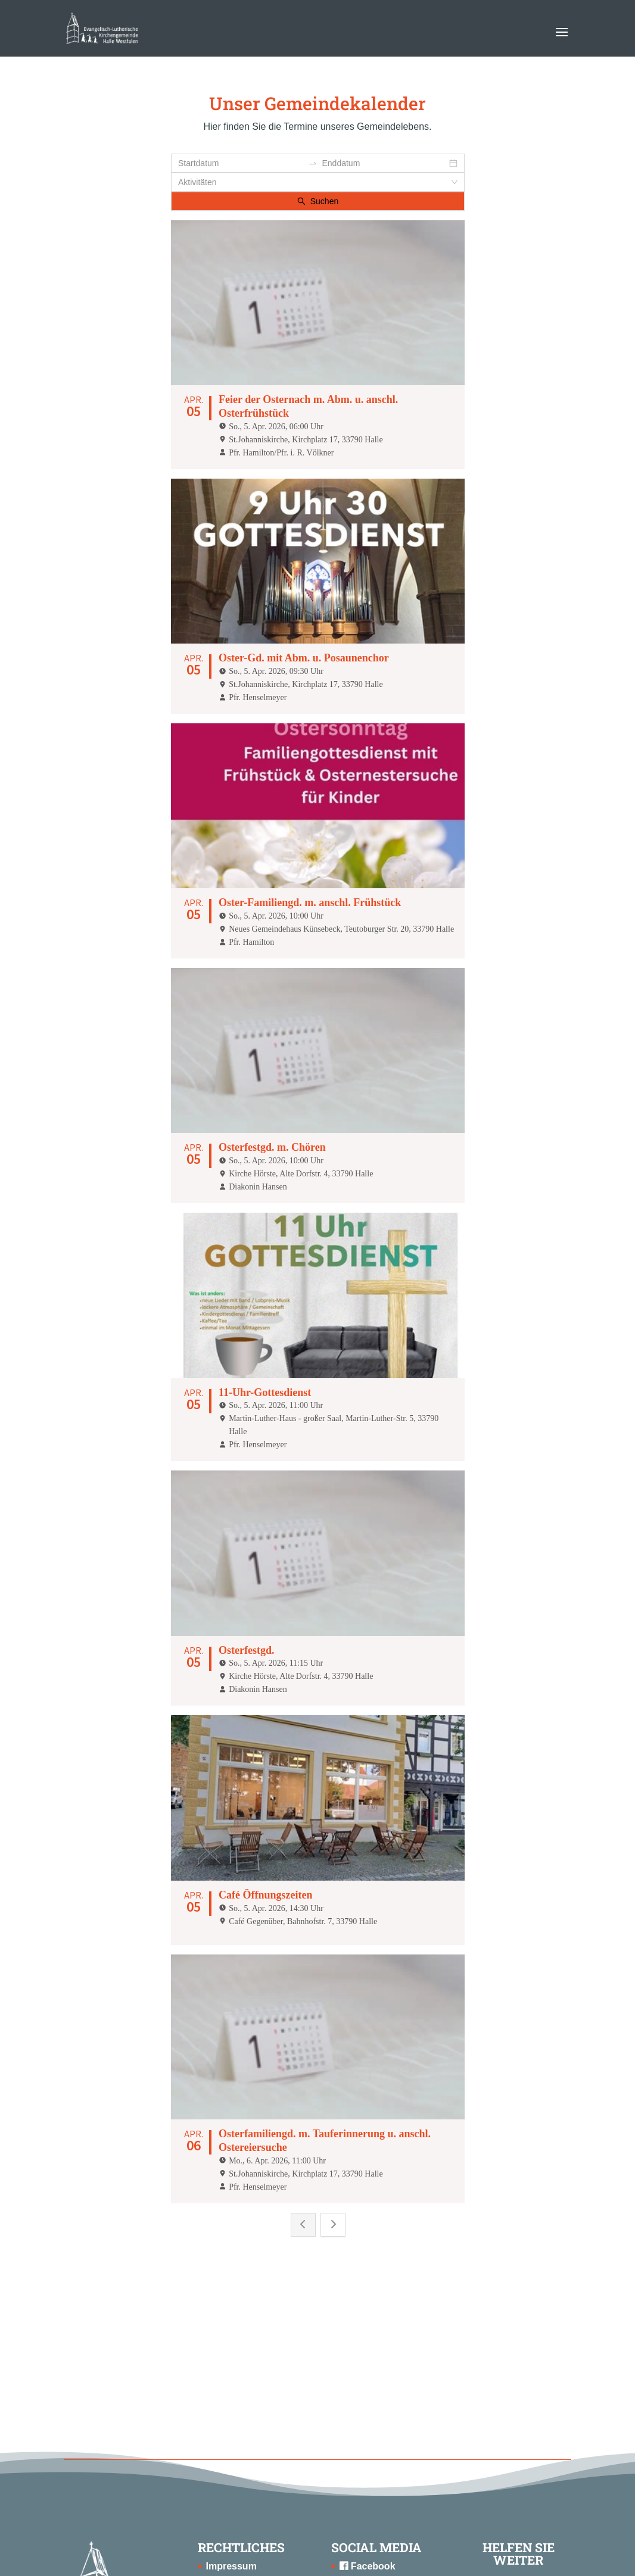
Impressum (231, 2368)
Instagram (368, 2386)
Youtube (365, 2405)
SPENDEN (511, 2420)
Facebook (367, 2368)
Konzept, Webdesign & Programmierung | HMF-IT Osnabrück (317, 2559)
